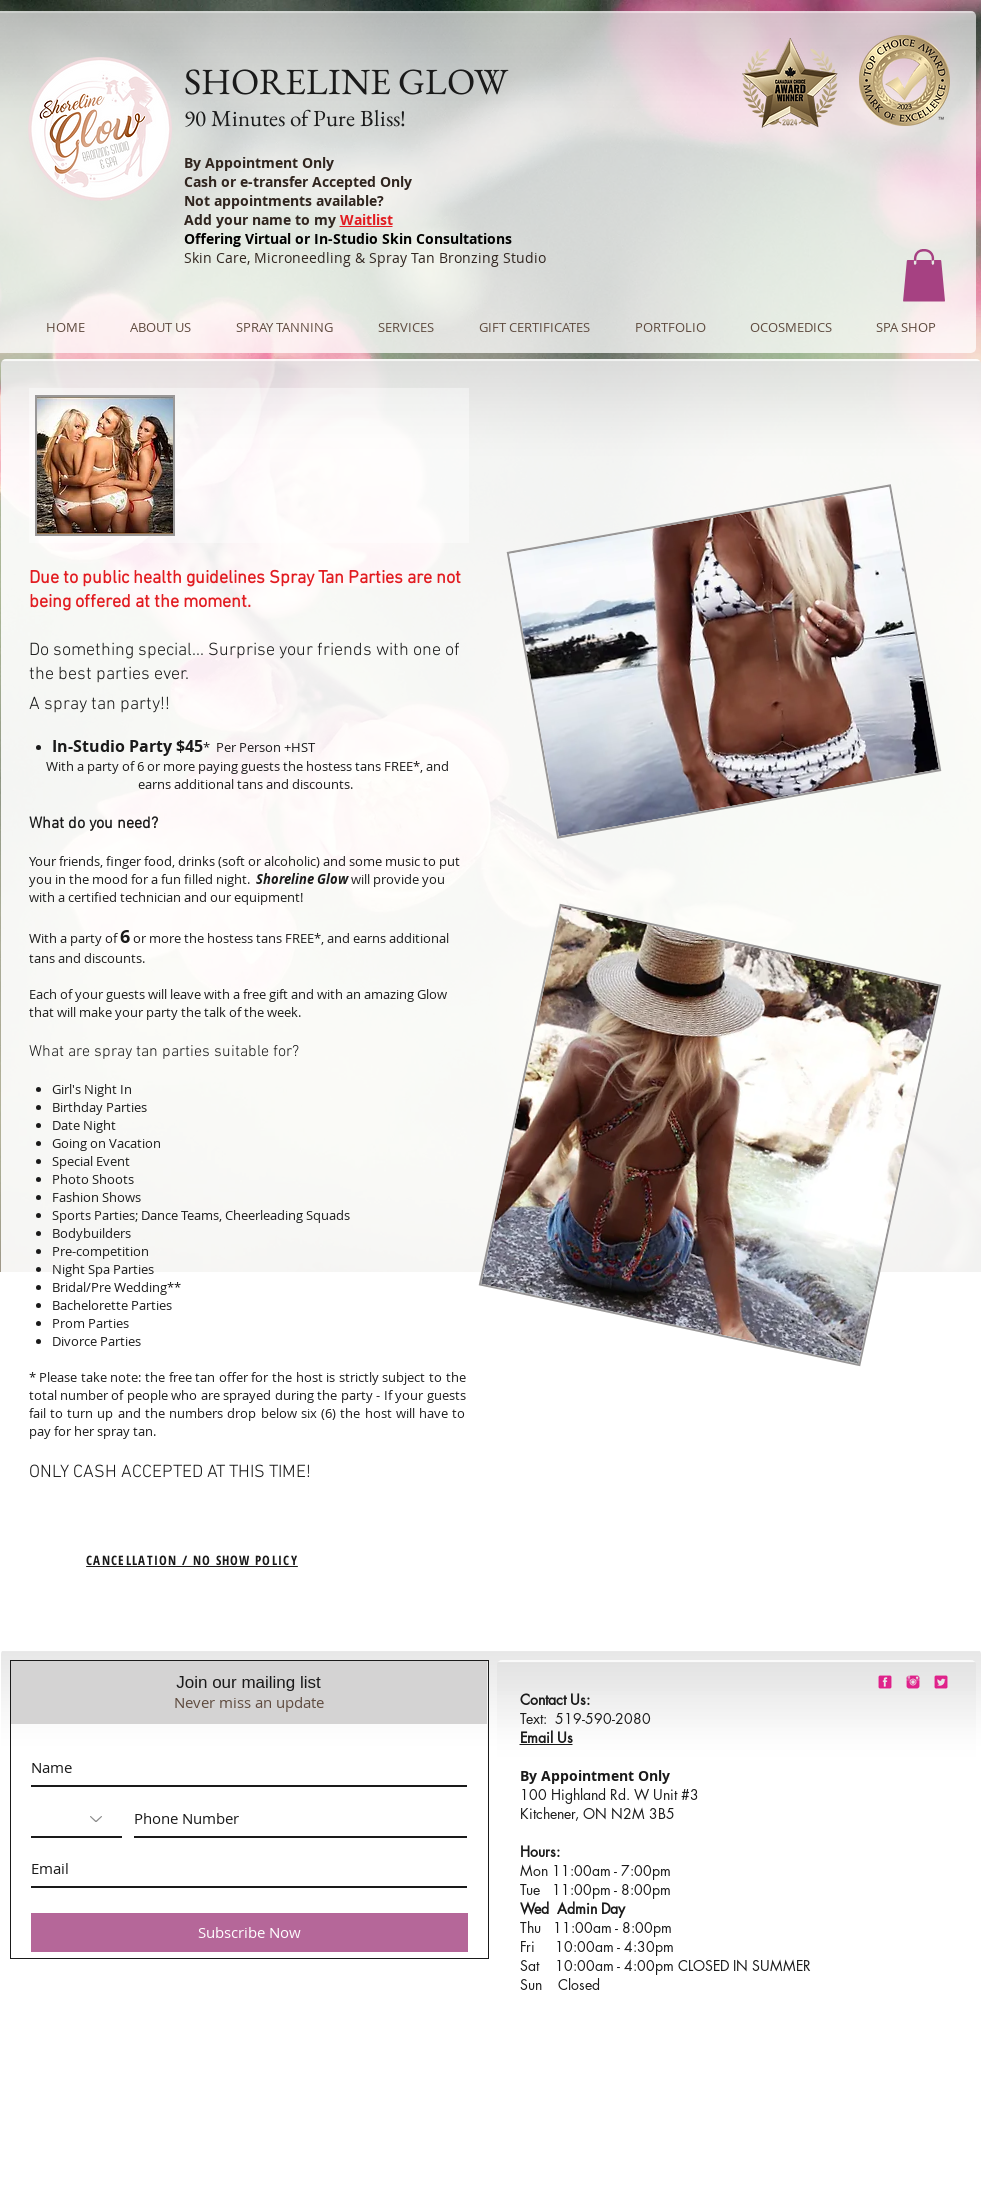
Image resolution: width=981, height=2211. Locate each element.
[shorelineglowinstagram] (913, 1682)
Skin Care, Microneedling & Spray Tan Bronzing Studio (365, 257)
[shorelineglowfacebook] (885, 1682)
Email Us (546, 1737)
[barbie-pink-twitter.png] (941, 1682)
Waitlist (366, 219)
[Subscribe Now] (249, 1932)
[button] (924, 275)
